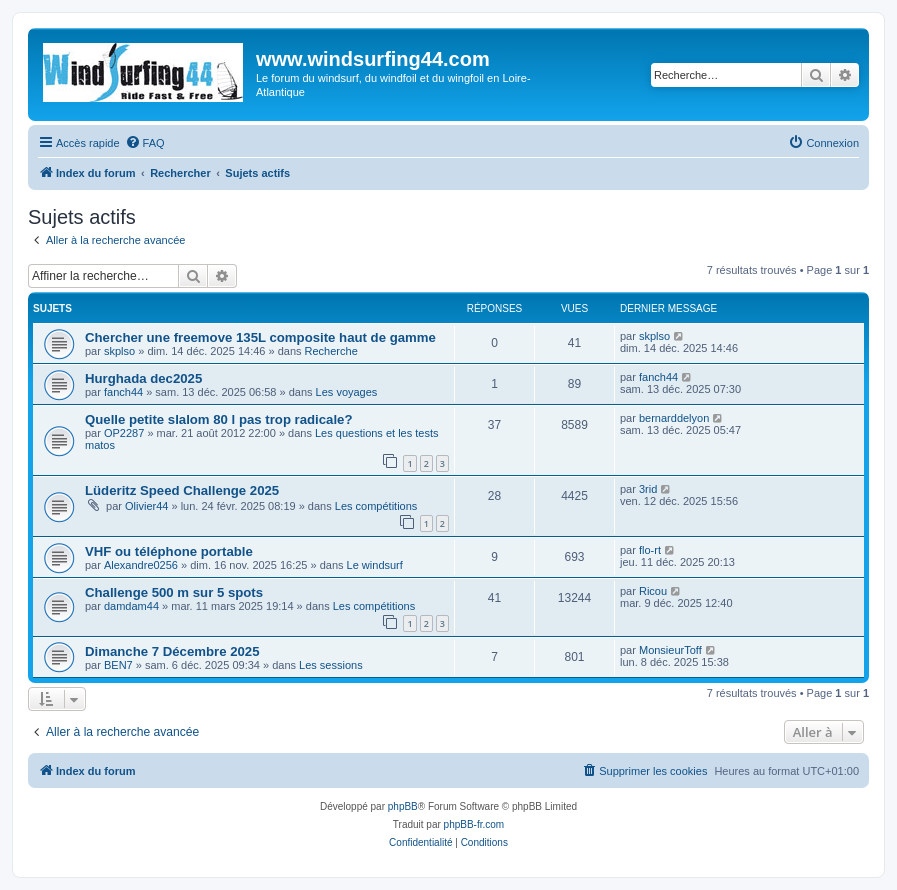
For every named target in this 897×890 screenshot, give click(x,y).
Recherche (331, 351)
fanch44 (123, 392)
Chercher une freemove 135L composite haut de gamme (260, 337)
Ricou (653, 591)
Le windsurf (375, 565)
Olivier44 (146, 506)
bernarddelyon (674, 418)
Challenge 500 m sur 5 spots (174, 592)
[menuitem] (145, 143)
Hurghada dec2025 (143, 378)
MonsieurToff (670, 650)
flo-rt (650, 550)
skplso (119, 351)
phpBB (403, 806)
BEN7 (118, 665)
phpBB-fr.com (474, 824)
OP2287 (124, 433)
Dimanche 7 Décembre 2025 (172, 651)
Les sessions (331, 665)
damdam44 (131, 606)
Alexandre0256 (141, 565)
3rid (648, 489)
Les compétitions (376, 506)
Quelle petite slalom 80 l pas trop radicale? (219, 419)
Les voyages (347, 392)
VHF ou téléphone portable (169, 551)
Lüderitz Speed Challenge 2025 (182, 490)
